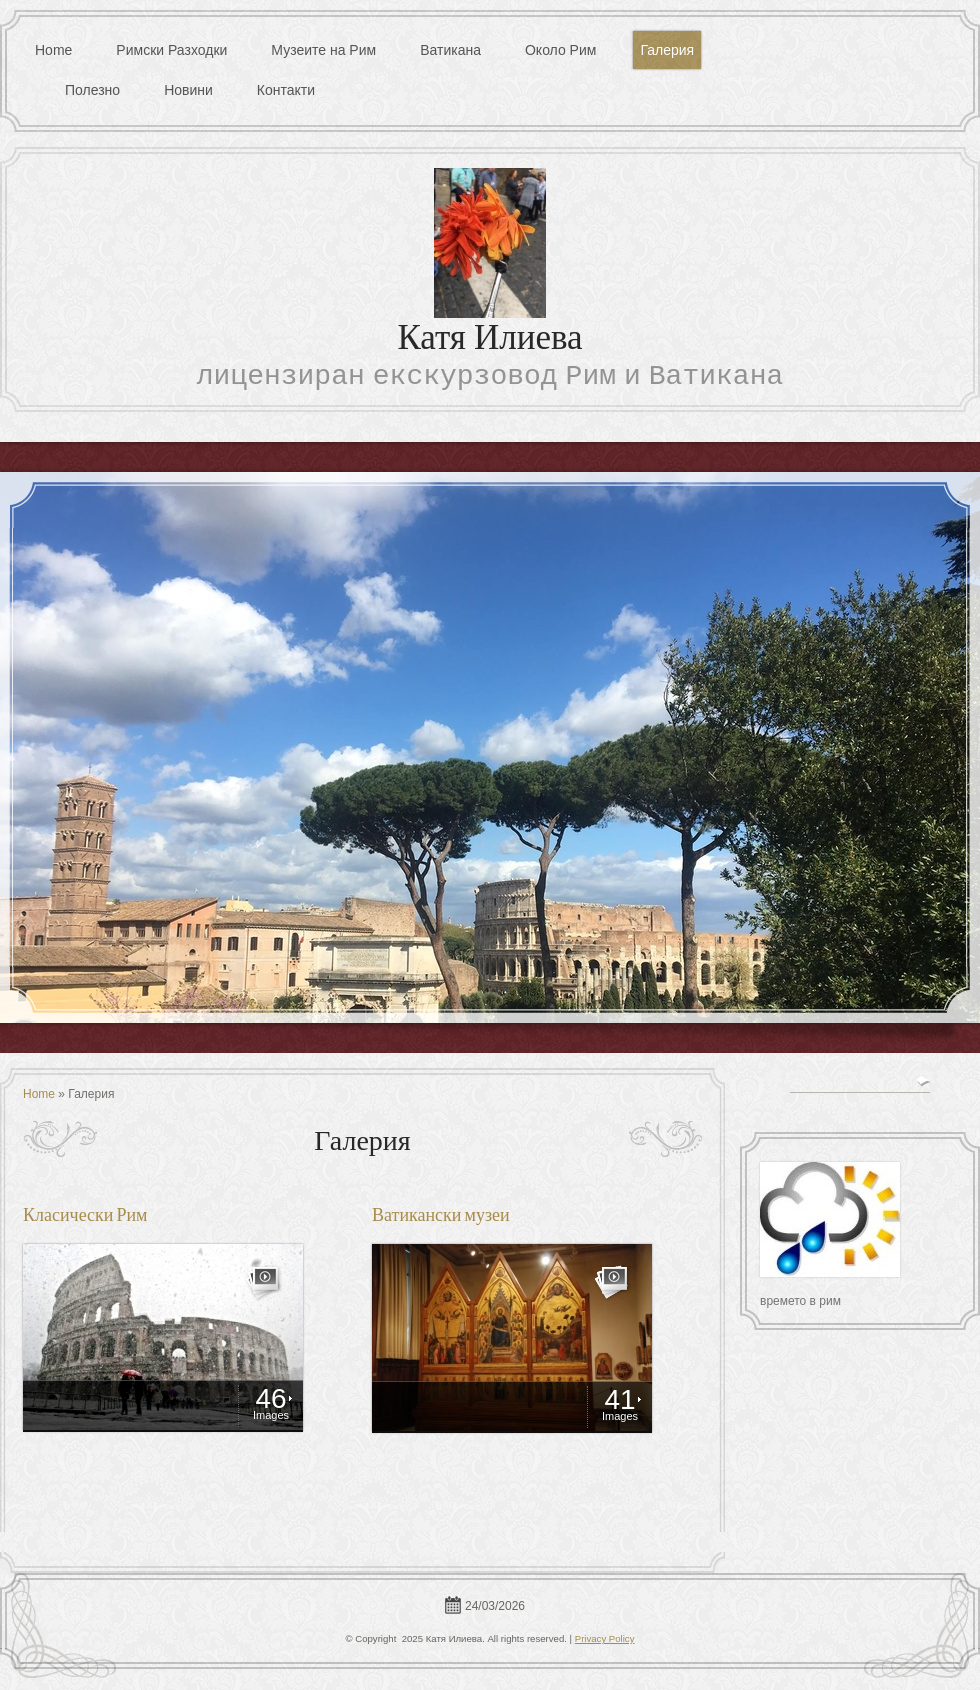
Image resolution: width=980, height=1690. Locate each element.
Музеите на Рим (323, 50)
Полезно (92, 90)
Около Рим (560, 50)
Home (53, 50)
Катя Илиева (489, 340)
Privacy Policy (605, 1638)
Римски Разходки (171, 50)
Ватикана (450, 50)
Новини (188, 90)
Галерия (667, 50)
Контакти (286, 90)
